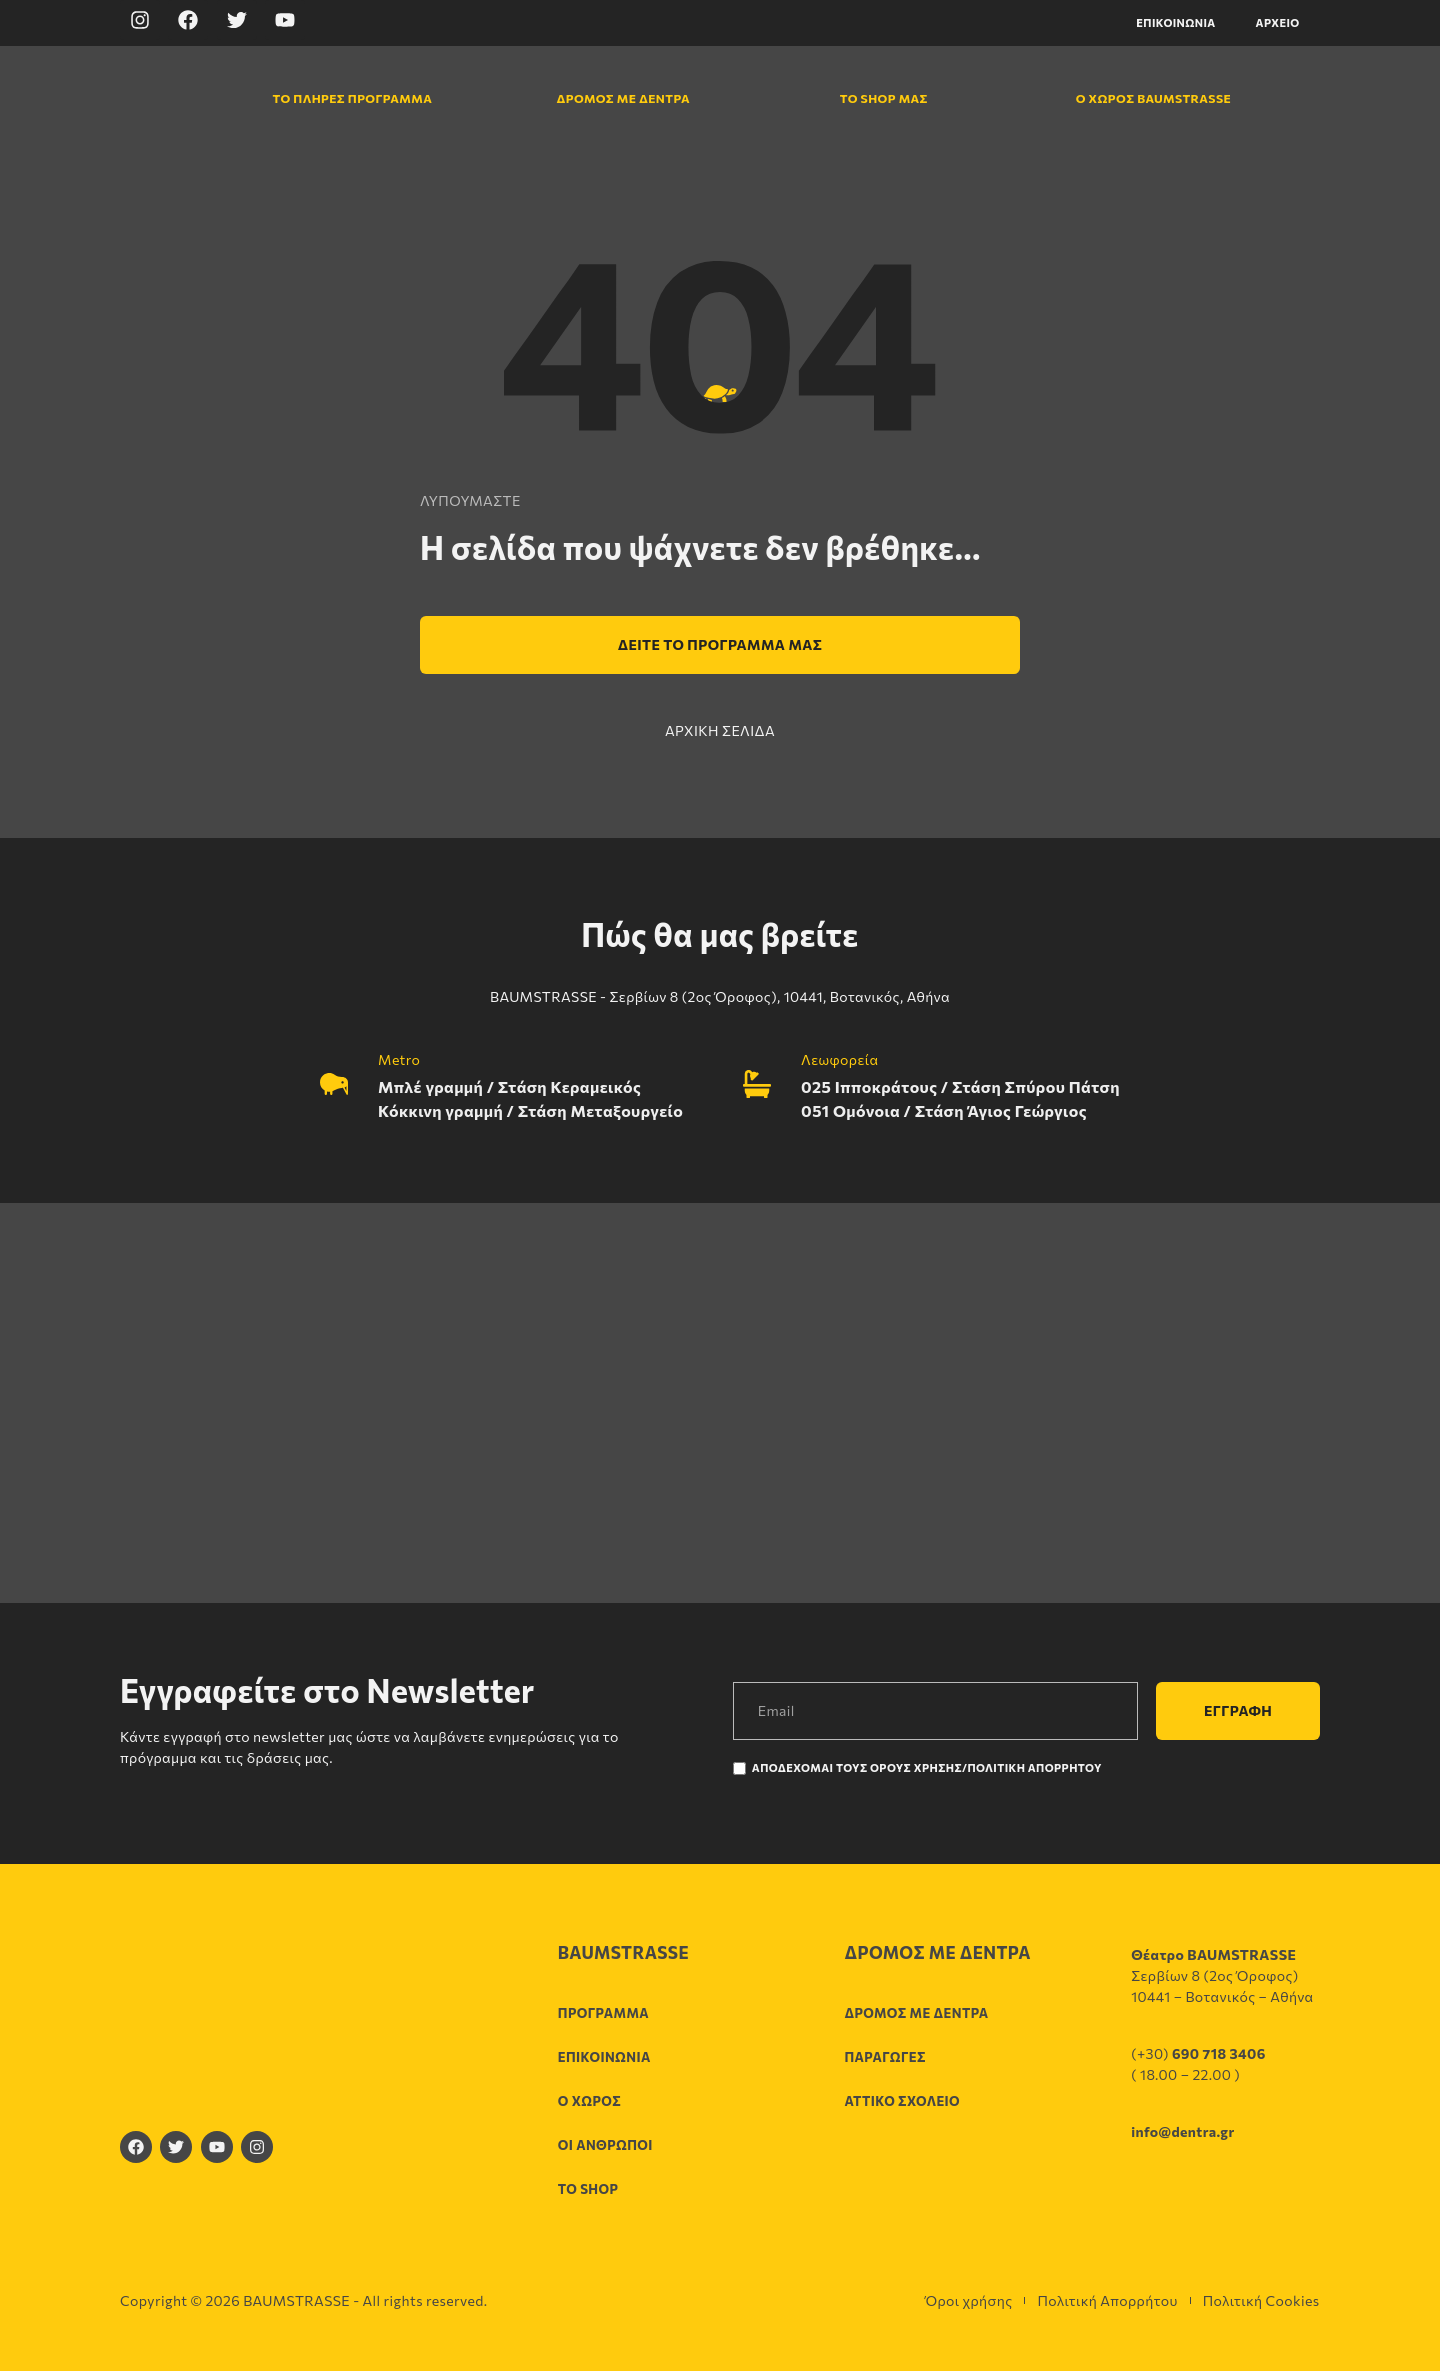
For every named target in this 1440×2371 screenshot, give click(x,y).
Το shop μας (883, 98)
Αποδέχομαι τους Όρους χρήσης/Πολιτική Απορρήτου (927, 1767)
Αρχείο (1278, 22)
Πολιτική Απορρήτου (1107, 2300)
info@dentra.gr (1182, 2131)
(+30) (1198, 2053)
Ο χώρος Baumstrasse (1143, 98)
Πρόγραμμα (603, 2013)
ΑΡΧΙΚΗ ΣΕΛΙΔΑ (720, 730)
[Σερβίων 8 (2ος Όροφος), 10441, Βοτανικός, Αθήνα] (720, 1403)
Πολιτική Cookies (1261, 2300)
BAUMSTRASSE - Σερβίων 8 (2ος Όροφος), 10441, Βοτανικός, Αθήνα (720, 996)
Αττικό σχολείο (902, 2101)
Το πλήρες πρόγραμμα (340, 98)
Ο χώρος (589, 2101)
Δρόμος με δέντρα (623, 98)
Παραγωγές (884, 2057)
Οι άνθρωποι (605, 2145)
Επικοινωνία (1175, 22)
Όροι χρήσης (968, 2300)
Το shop (588, 2189)
